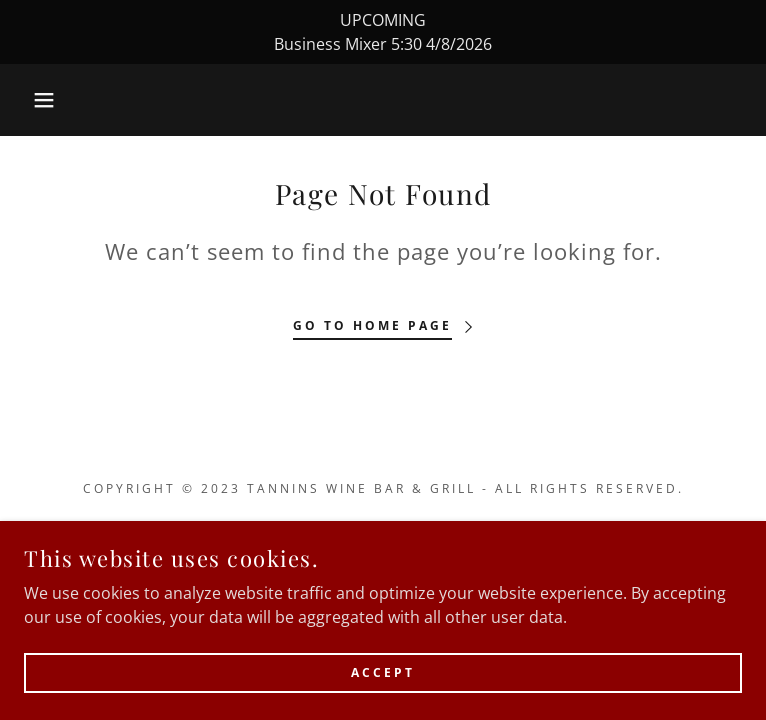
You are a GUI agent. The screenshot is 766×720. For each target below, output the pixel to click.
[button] (49, 100)
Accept (383, 672)
